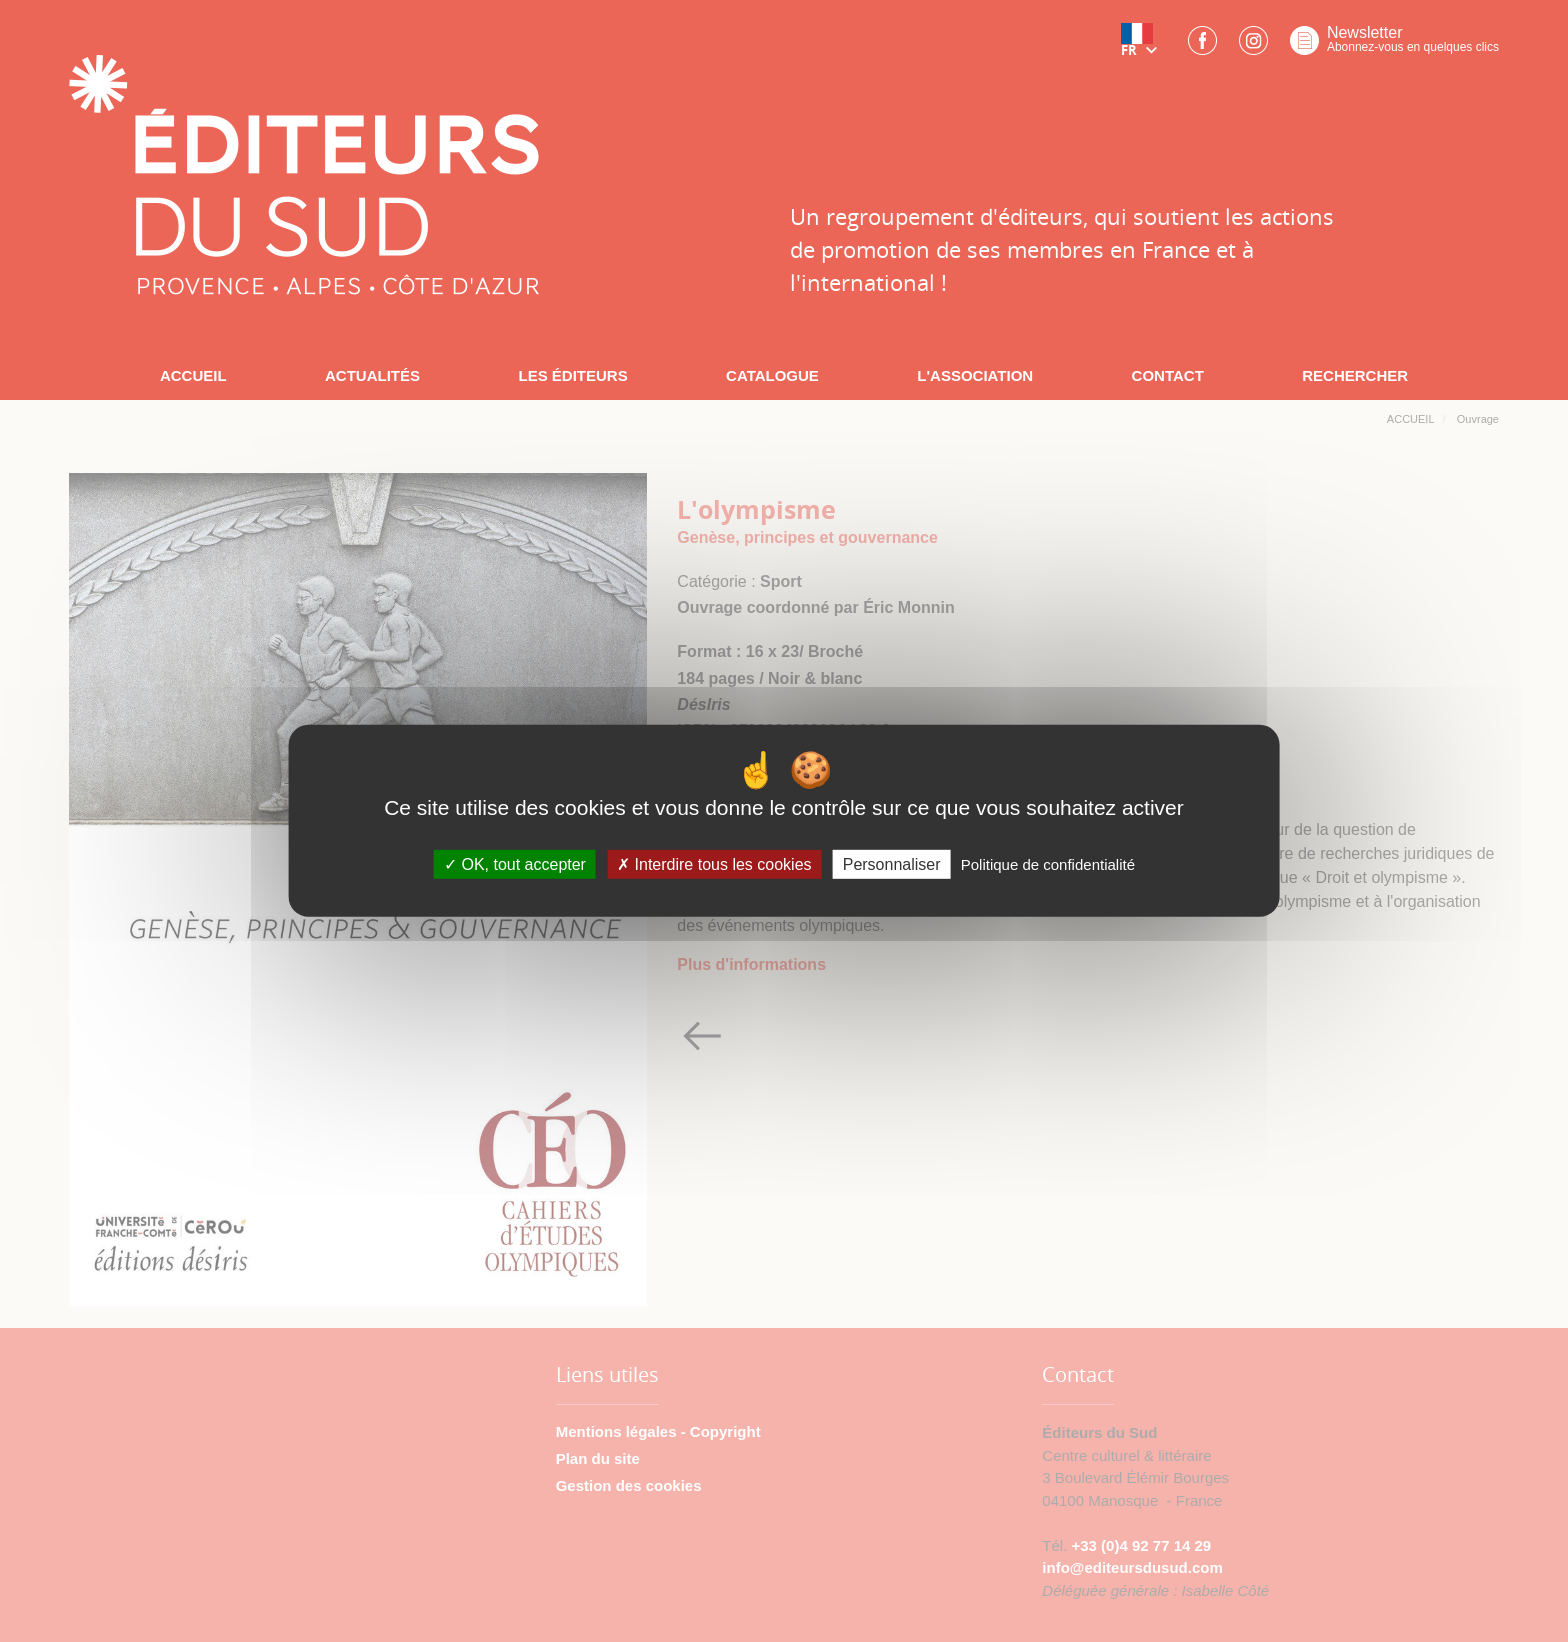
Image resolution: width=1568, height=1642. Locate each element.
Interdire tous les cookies (714, 864)
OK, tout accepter (515, 864)
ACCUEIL (193, 375)
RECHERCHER (1355, 375)
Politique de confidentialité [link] (1048, 864)
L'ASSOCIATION (975, 375)
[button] (1143, 47)
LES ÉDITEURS (572, 375)
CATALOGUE (772, 375)
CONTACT (1168, 375)
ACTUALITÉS (372, 375)
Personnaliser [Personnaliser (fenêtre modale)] (892, 864)
